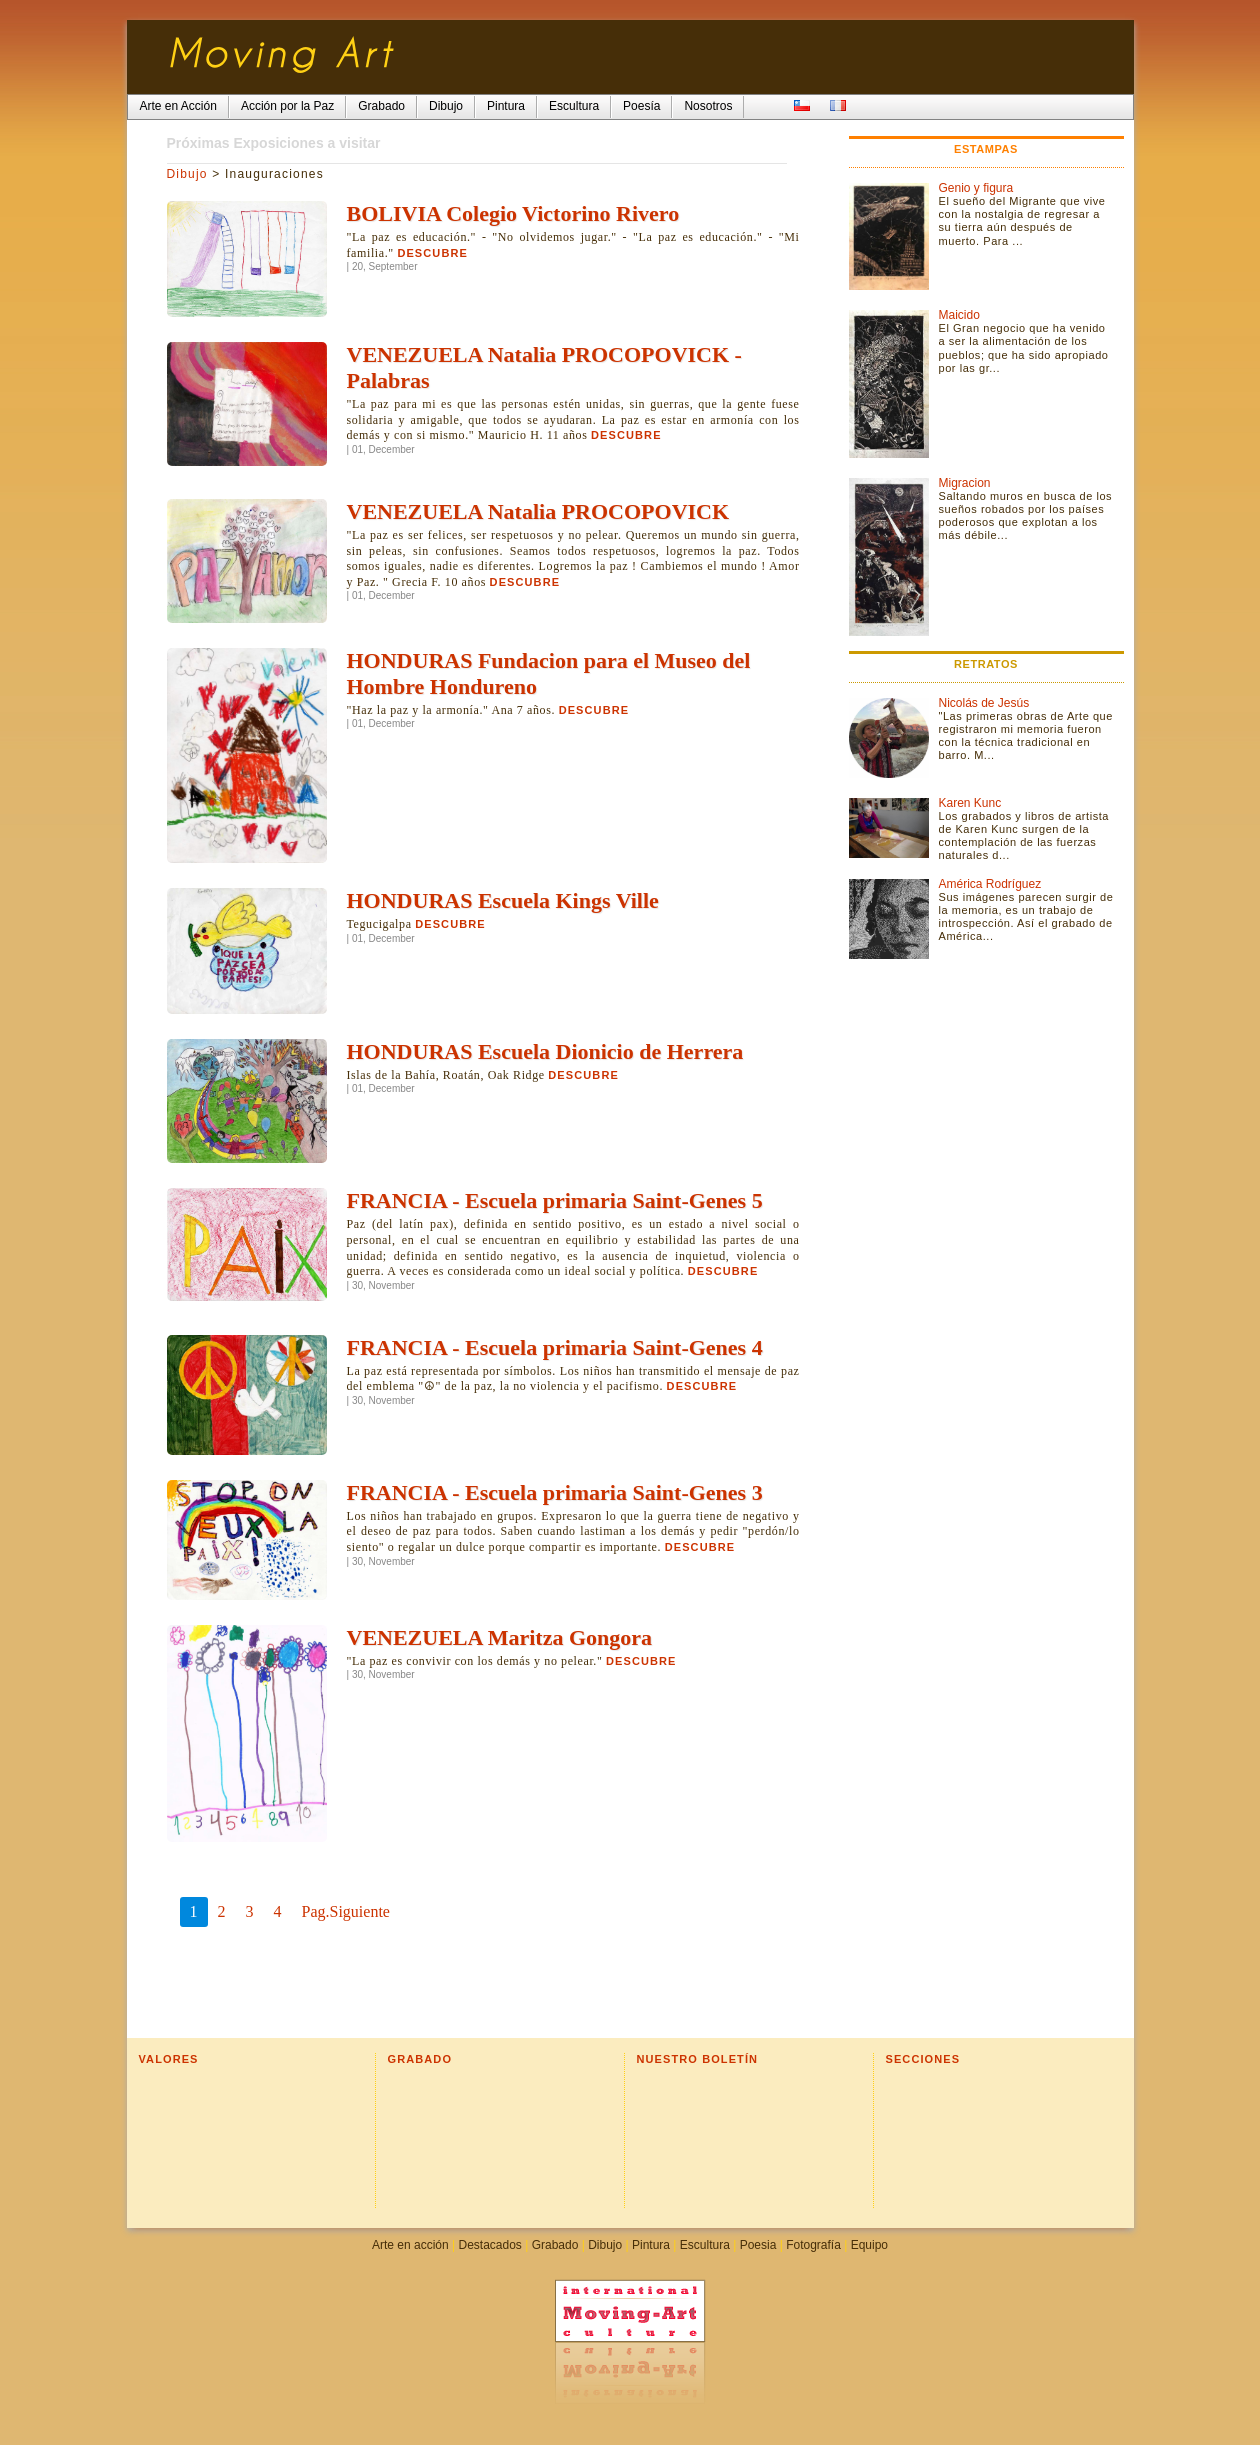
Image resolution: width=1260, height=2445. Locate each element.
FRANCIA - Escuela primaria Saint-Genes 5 (555, 1200)
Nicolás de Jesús (984, 703)
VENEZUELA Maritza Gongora (500, 1637)
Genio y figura (976, 188)
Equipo (869, 2245)
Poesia (758, 2245)
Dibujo (187, 174)
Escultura (705, 2245)
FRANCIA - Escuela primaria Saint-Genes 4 (555, 1347)
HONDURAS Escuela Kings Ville (503, 900)
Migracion (965, 483)
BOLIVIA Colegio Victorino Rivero (513, 213)
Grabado (555, 2245)
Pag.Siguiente (346, 1911)
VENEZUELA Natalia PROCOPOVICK (538, 511)
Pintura (651, 2245)
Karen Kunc (970, 803)
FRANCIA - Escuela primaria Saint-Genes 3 (555, 1492)
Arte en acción (410, 2245)
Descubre (432, 253)
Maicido (959, 315)
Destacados (489, 2245)
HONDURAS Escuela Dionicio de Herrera (545, 1051)
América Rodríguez (990, 884)
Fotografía (813, 2245)
